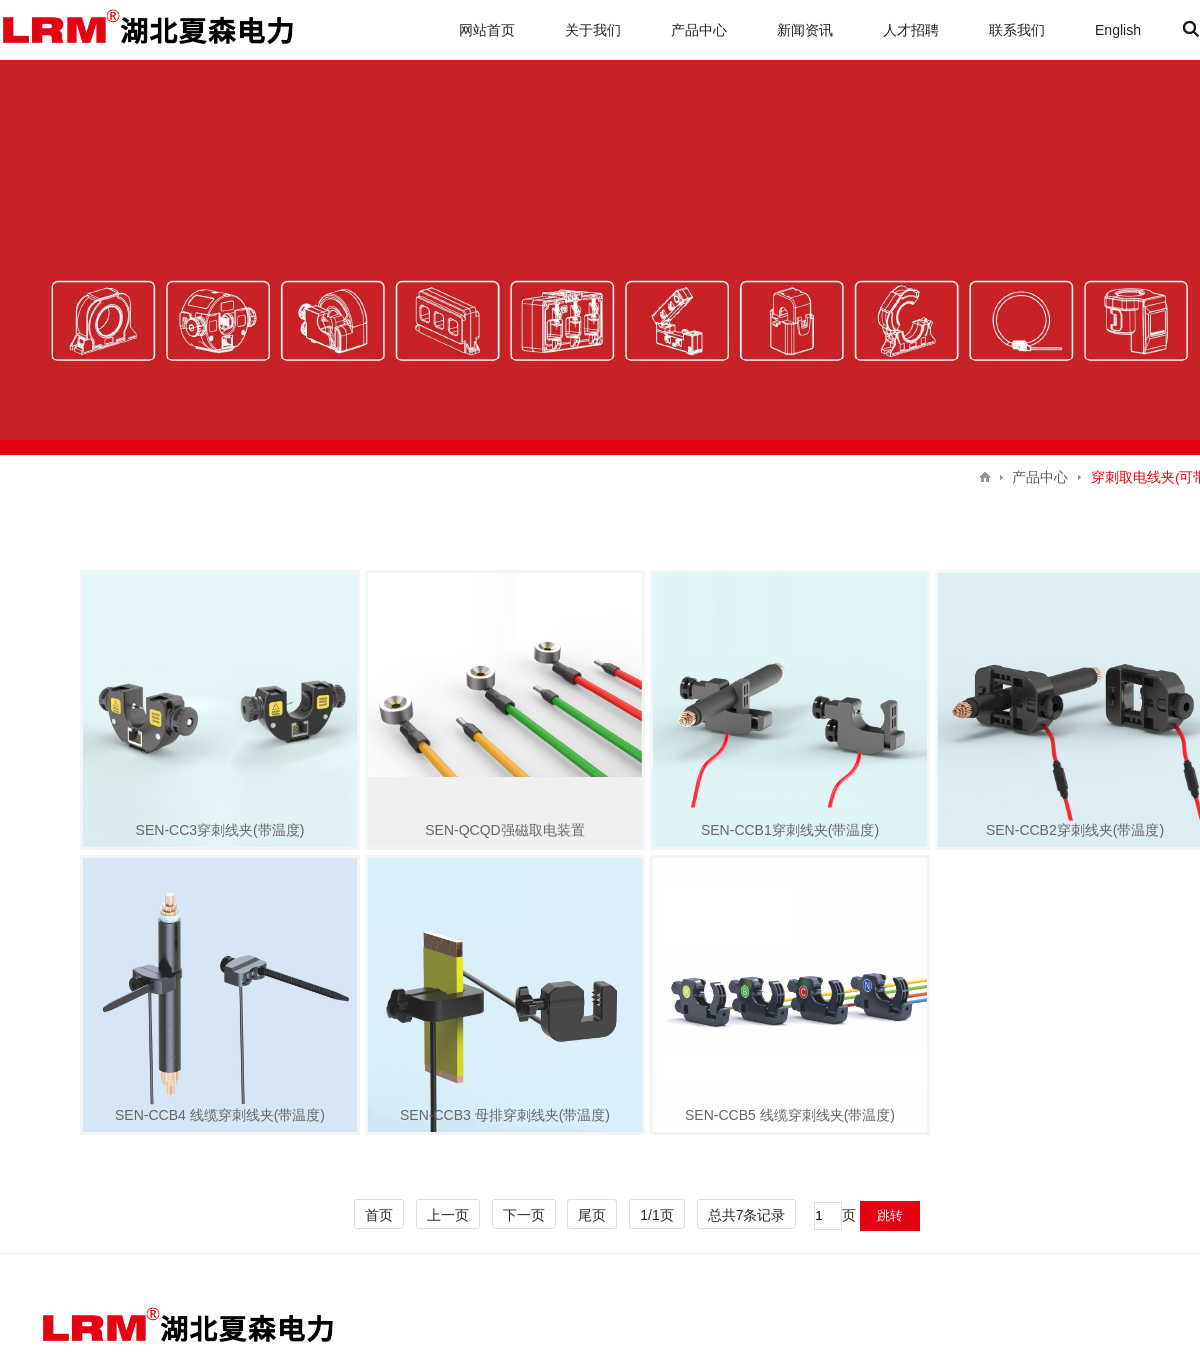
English (1118, 30)
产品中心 (699, 30)
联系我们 (1017, 30)
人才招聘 (911, 30)
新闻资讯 (805, 30)
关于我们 (593, 30)
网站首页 (487, 30)
